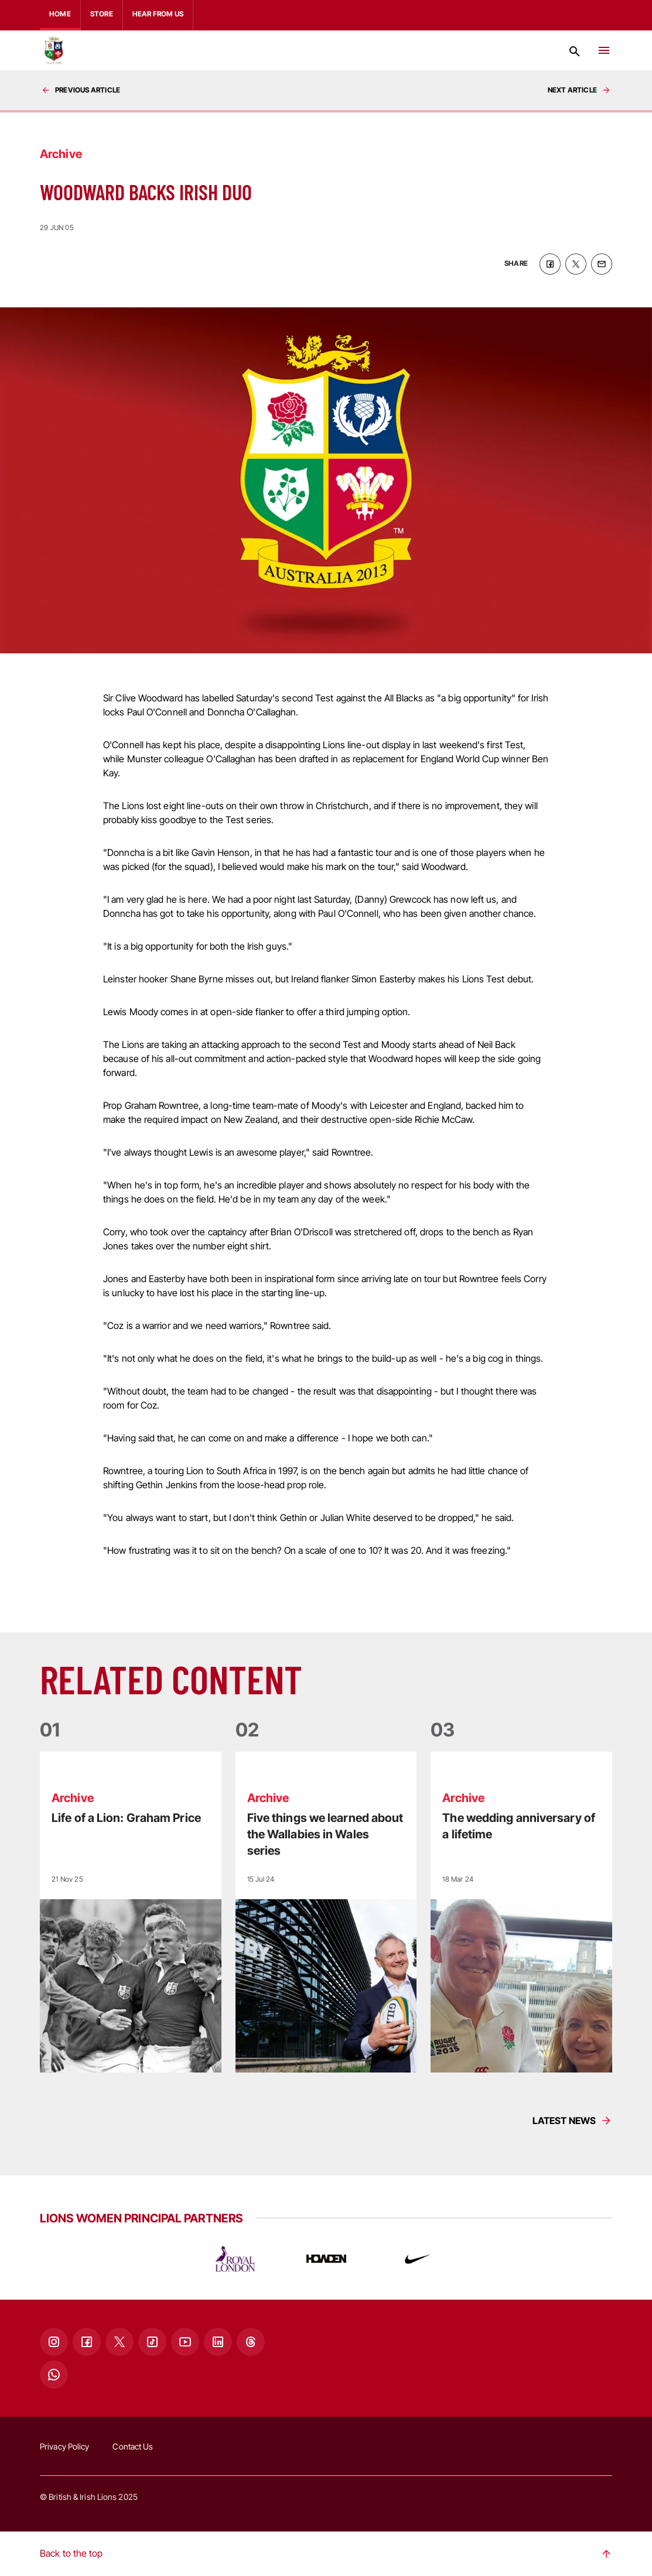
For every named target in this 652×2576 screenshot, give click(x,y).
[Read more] (130, 1912)
